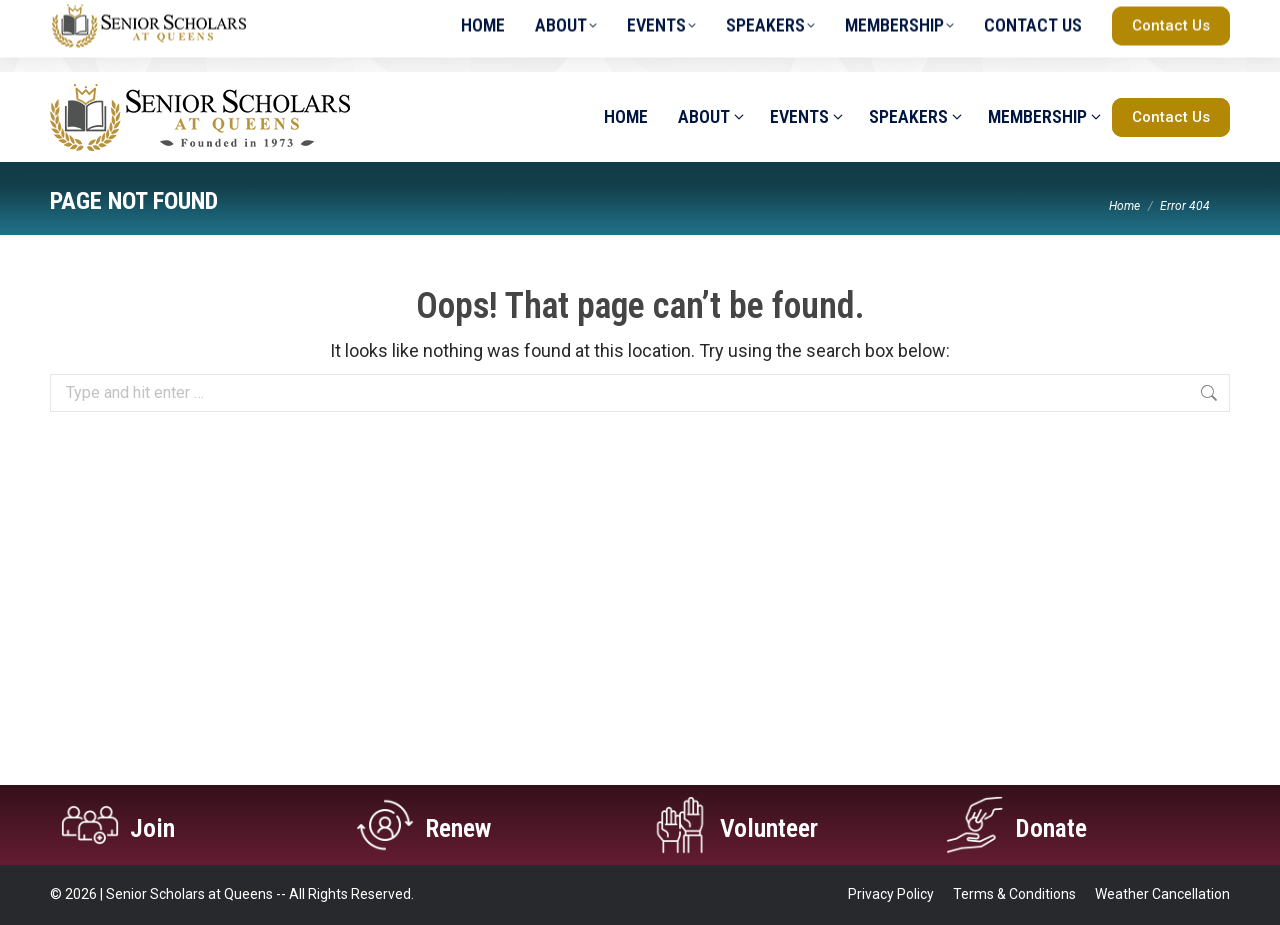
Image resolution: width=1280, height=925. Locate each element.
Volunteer (778, 826)
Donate (1057, 826)
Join (156, 826)
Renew (464, 826)
